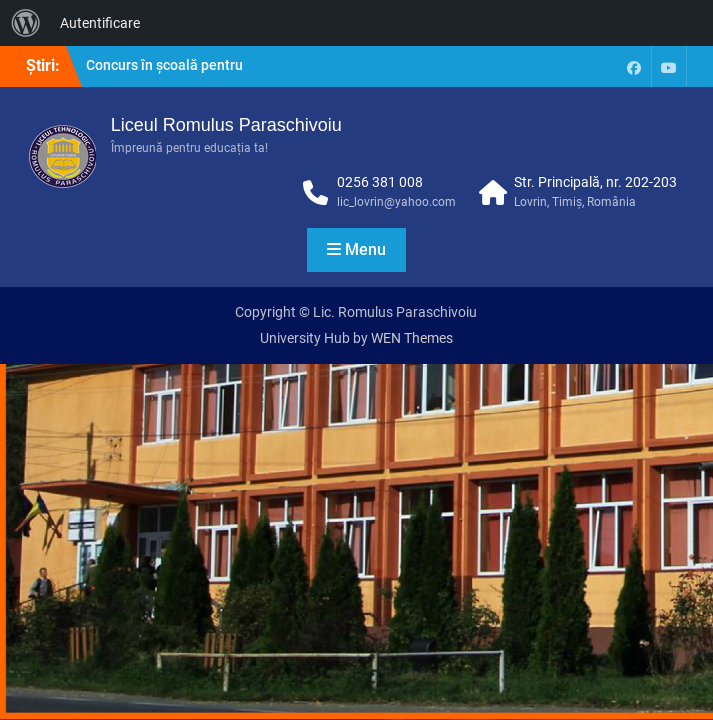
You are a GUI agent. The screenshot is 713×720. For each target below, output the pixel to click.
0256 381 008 (380, 182)
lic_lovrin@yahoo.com (396, 202)
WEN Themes (412, 338)
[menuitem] (26, 23)
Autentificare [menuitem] (100, 23)
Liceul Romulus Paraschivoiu (226, 125)
